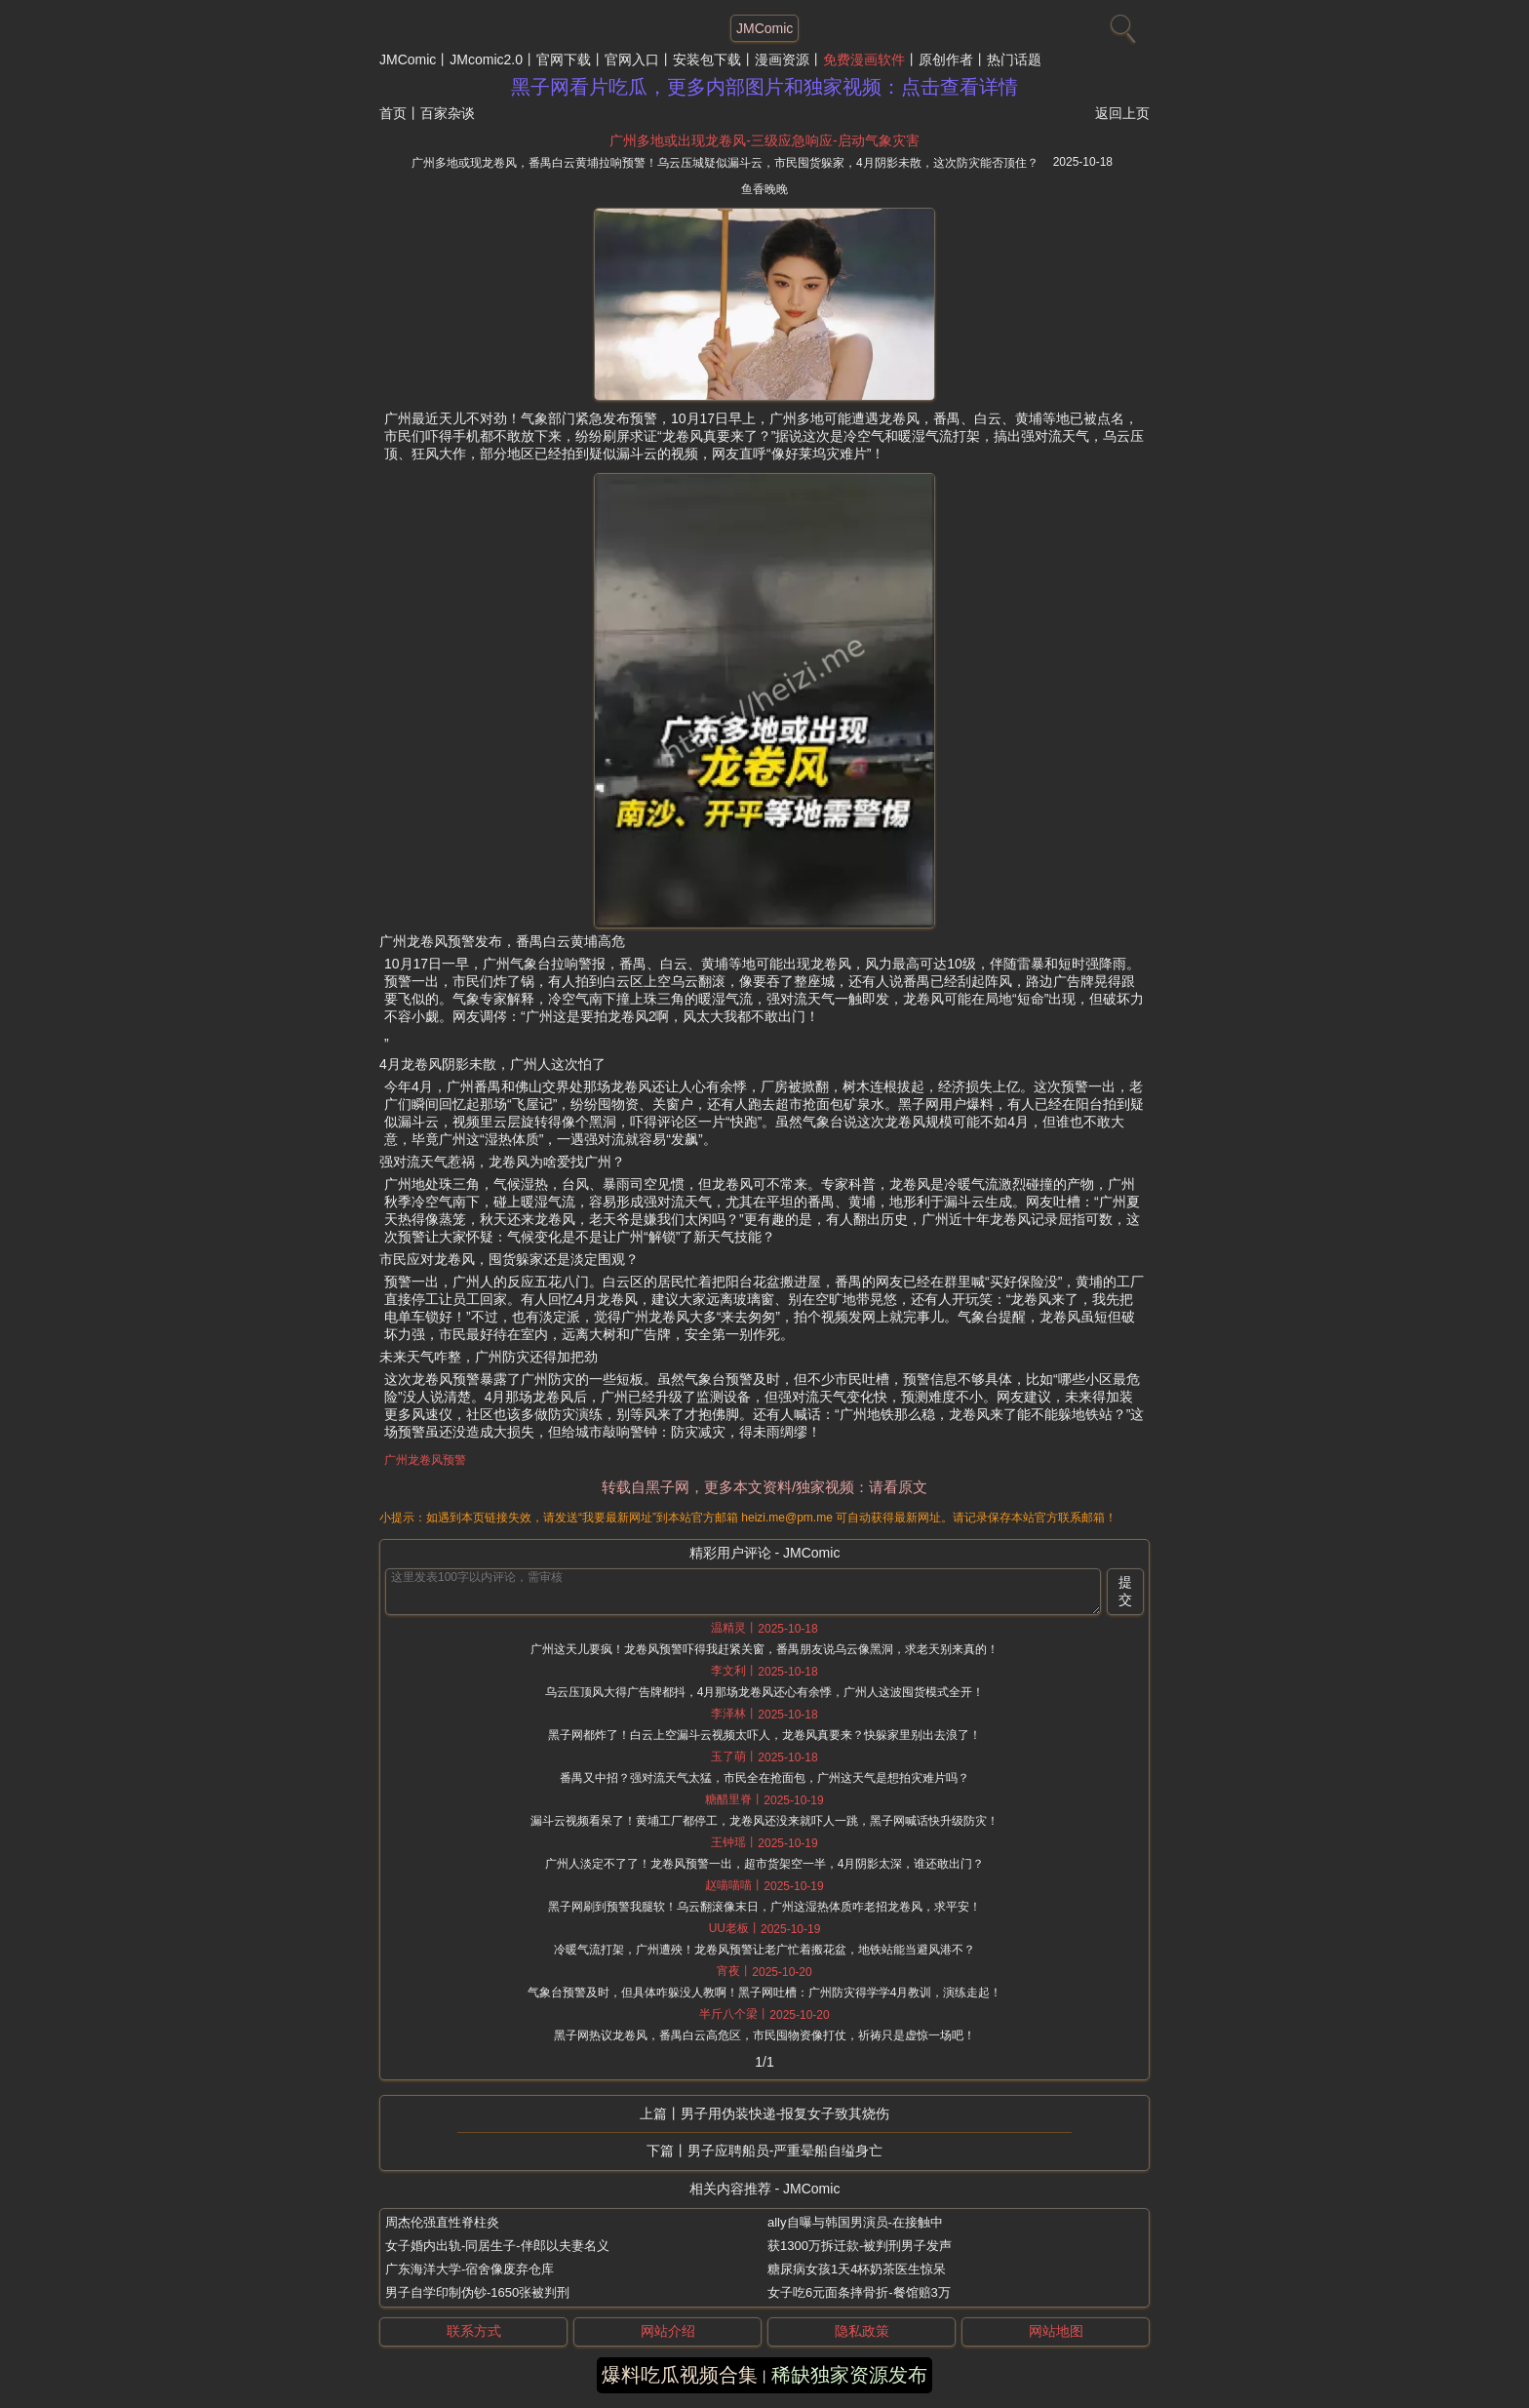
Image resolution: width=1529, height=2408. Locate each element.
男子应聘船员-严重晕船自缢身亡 (785, 2150)
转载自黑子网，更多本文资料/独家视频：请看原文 (764, 1487)
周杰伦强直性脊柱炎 (442, 2222)
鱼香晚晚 (764, 189)
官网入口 (632, 59)
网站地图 (1056, 2331)
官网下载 (563, 59)
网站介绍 (668, 2331)
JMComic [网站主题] (764, 28)
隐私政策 (862, 2331)
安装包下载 (707, 59)
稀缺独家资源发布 (849, 2375)
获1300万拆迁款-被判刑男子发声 (859, 2245)
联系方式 (474, 2331)
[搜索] (1120, 24)
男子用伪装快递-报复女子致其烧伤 (785, 2113)
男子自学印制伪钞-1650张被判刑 (477, 2292)
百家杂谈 (447, 113)
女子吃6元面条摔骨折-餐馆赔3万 (859, 2292)
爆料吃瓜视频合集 (680, 2375)
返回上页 (1122, 113)
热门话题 (1014, 59)
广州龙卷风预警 (425, 1460)
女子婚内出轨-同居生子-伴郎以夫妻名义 (497, 2245)
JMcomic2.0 (486, 59)
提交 (1125, 1590)
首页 (393, 113)
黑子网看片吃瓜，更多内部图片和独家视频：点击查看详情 (764, 87)
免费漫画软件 (864, 59)
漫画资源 (782, 59)
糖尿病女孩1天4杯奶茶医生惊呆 (856, 2269)
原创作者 (946, 59)
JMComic (407, 59)
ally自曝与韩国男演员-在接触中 (855, 2222)
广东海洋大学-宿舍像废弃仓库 (469, 2269)
